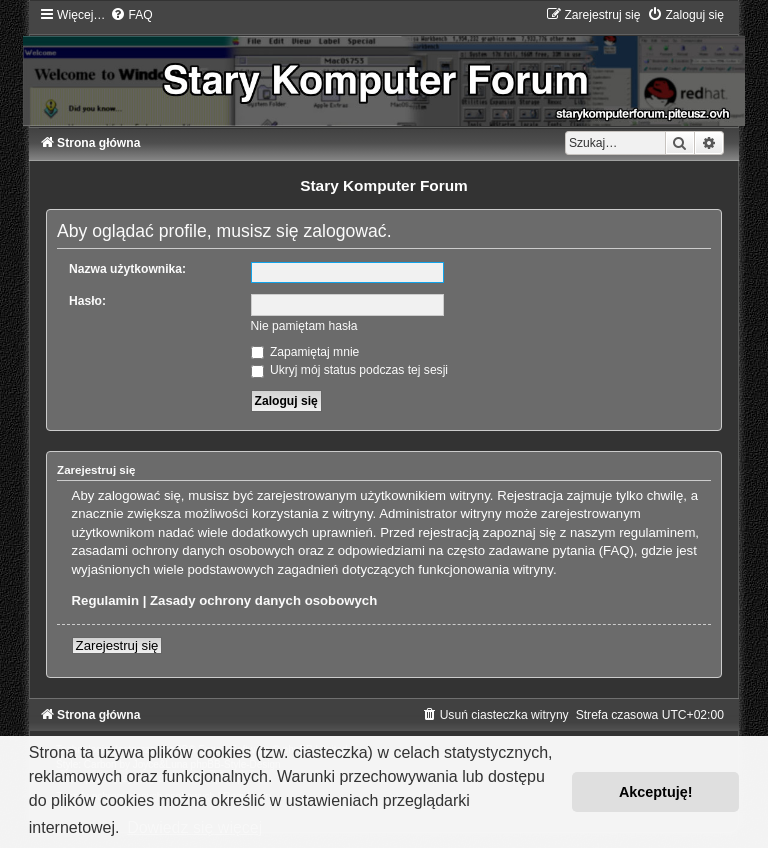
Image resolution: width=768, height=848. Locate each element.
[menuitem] (131, 15)
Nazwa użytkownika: (127, 269)
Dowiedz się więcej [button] (194, 827)
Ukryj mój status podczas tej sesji (349, 370)
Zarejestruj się (117, 645)
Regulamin (105, 600)
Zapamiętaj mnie (305, 352)
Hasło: (87, 301)
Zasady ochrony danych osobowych (263, 600)
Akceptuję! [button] (656, 792)
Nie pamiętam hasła (304, 326)
